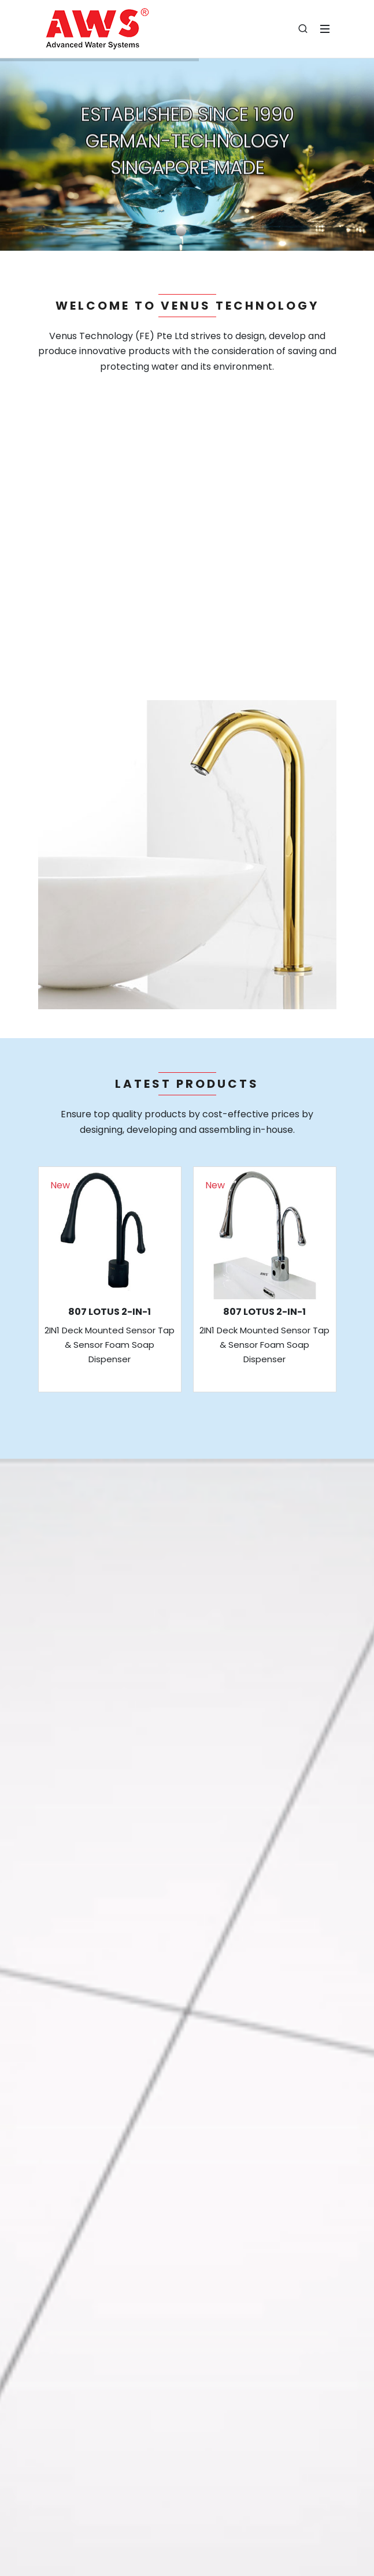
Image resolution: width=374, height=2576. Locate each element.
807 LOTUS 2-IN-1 (109, 1311)
